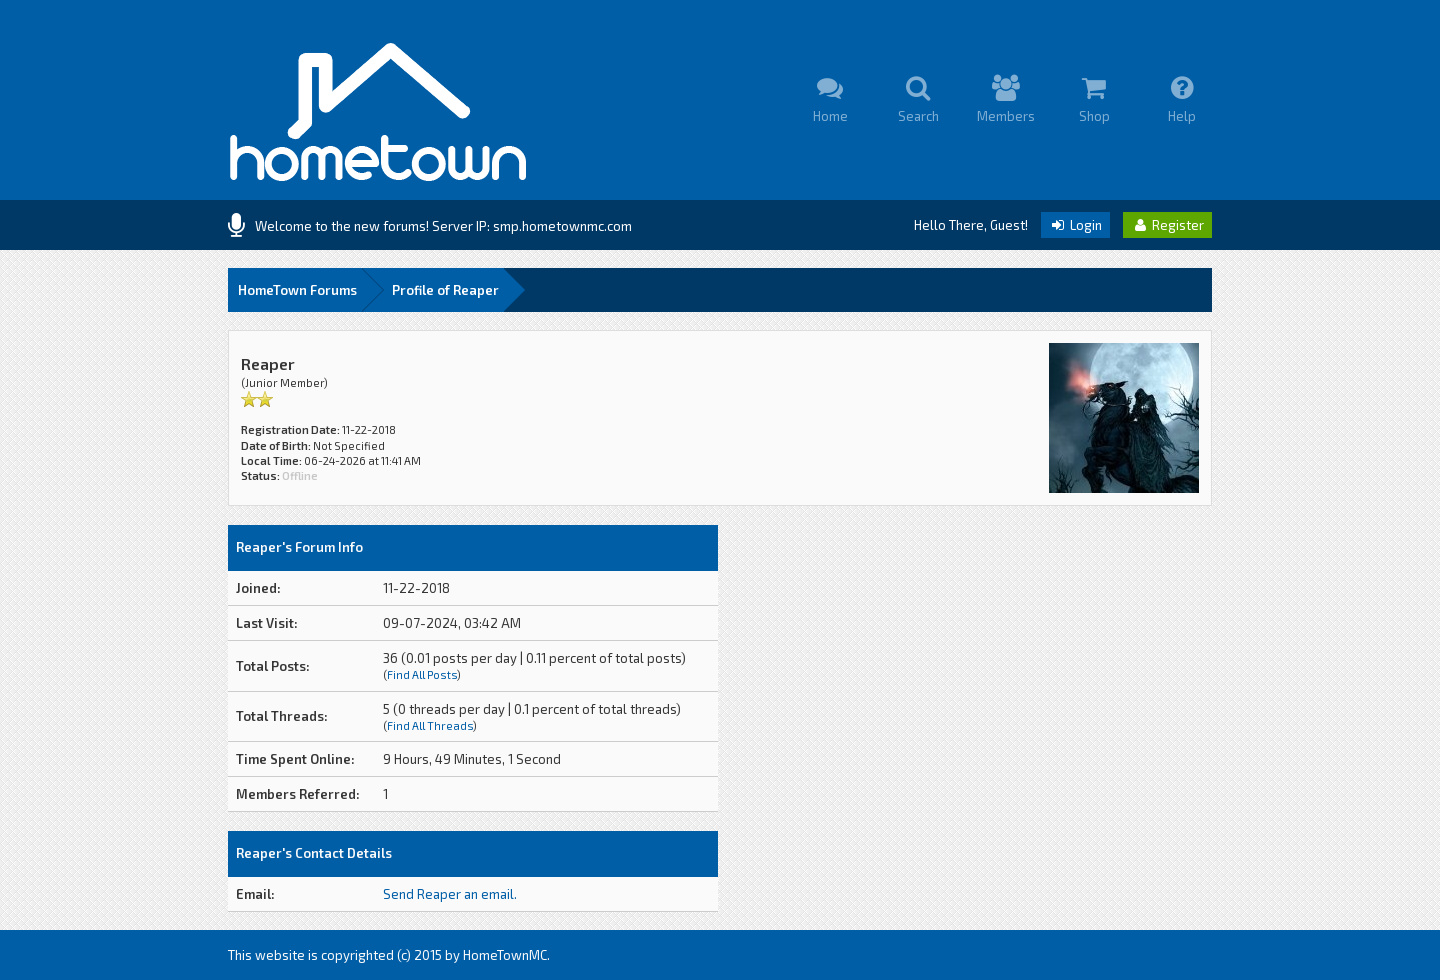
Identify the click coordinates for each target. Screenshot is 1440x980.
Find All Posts (422, 674)
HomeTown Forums (297, 290)
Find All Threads (430, 725)
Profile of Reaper (445, 290)
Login (1075, 225)
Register (1167, 225)
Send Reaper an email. (450, 894)
